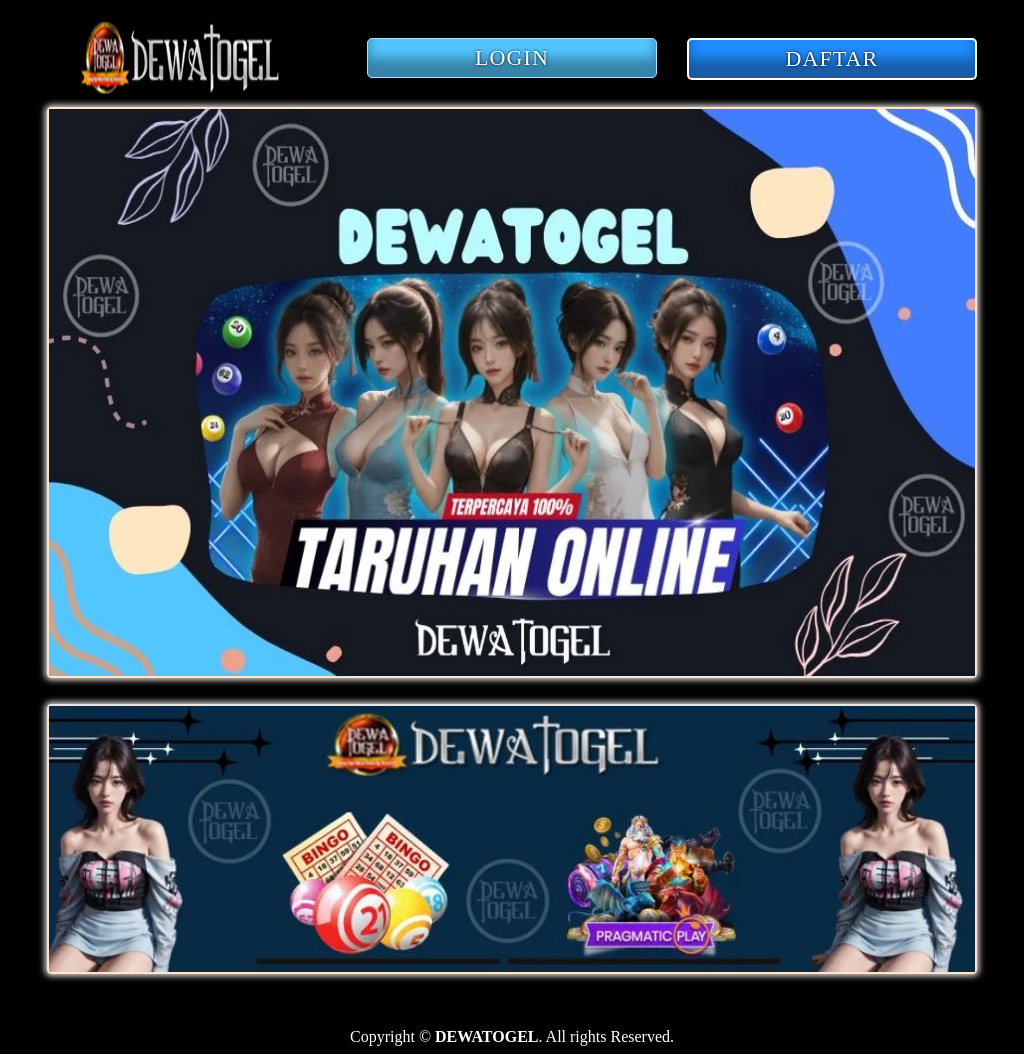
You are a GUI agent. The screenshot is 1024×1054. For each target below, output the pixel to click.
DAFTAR (832, 58)
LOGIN (512, 57)
